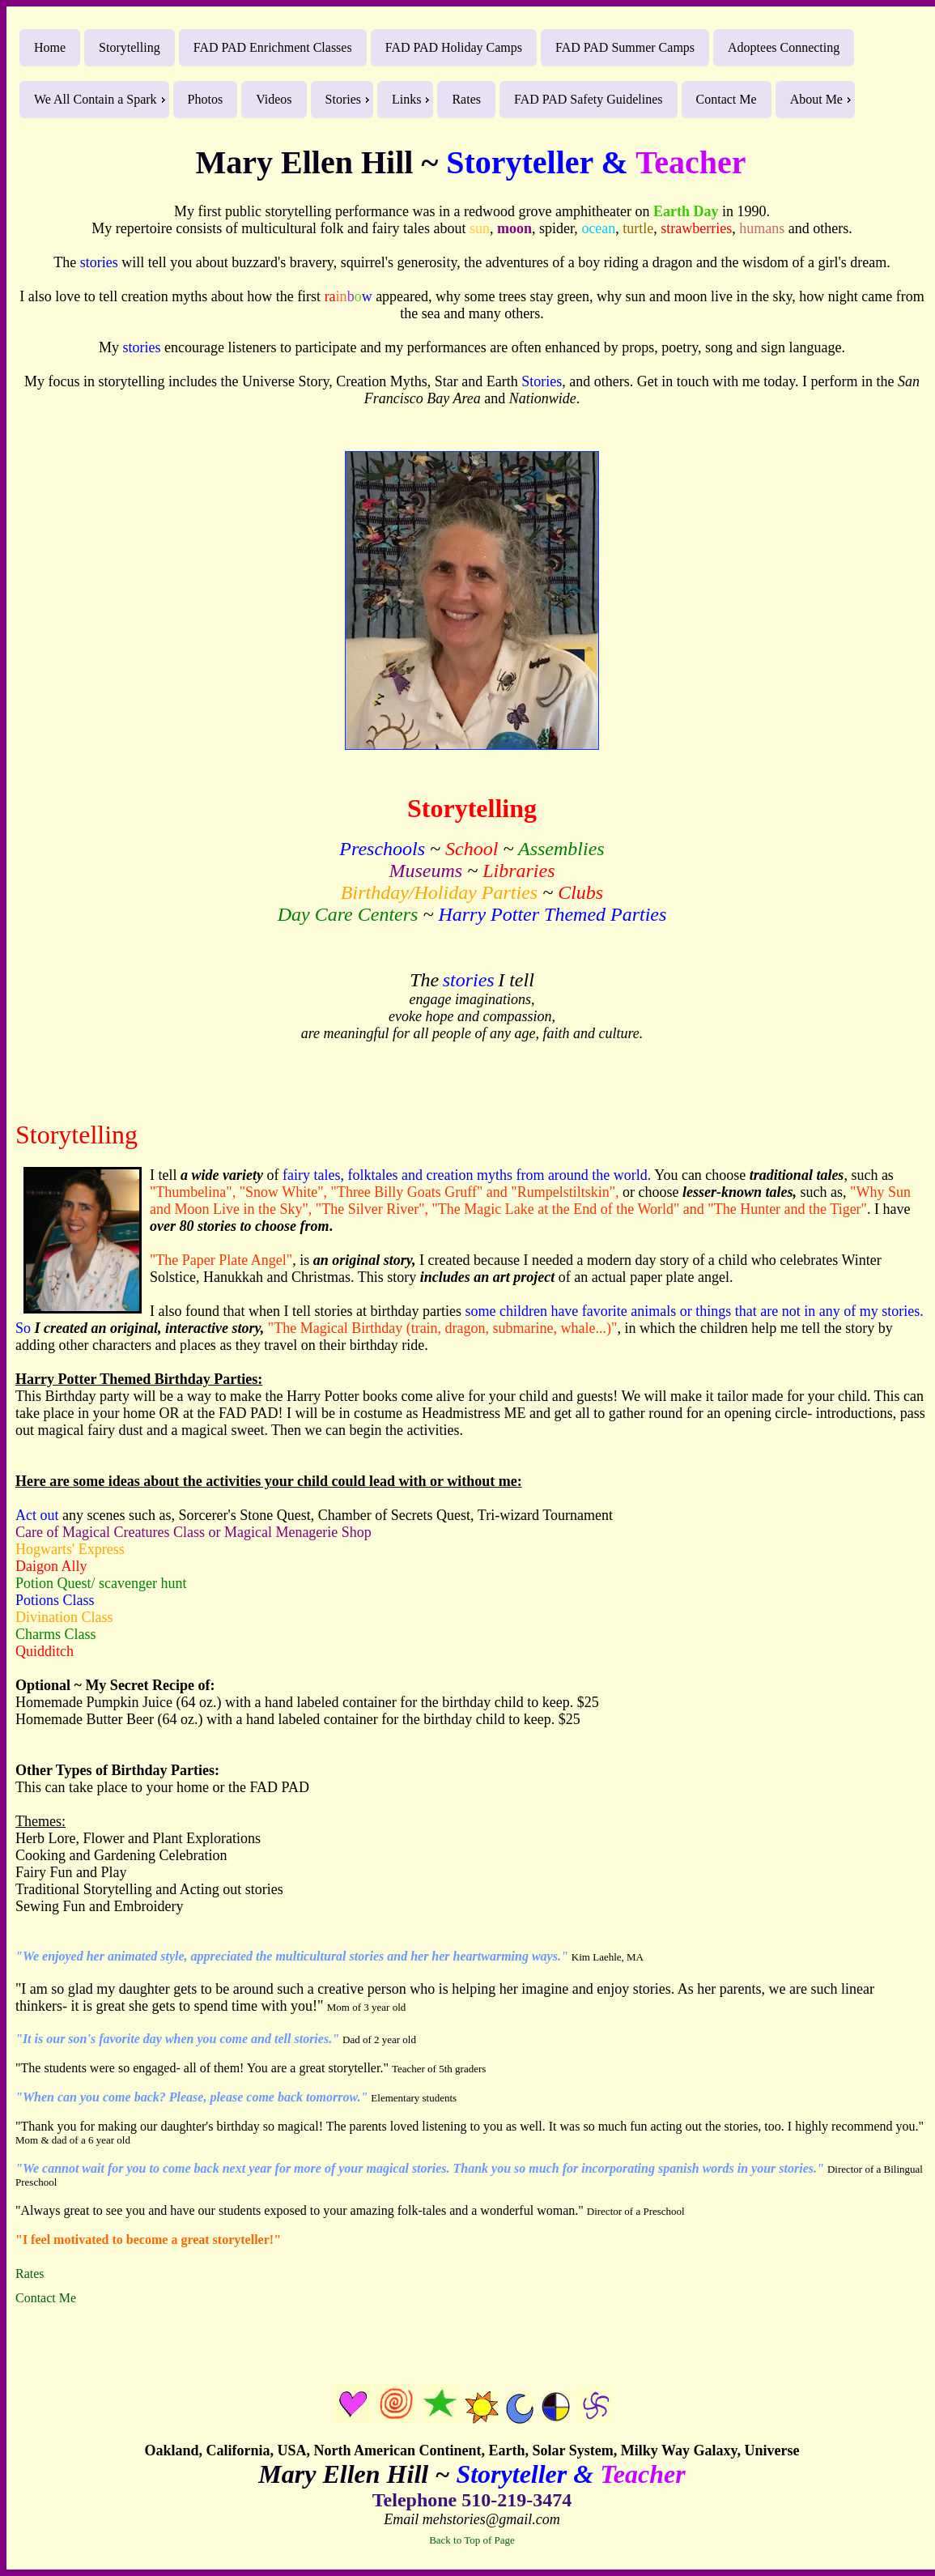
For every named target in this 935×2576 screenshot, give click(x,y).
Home (50, 47)
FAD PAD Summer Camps (625, 47)
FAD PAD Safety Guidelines (588, 99)
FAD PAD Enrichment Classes (272, 47)
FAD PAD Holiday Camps (453, 47)
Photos (205, 99)
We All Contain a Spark (95, 99)
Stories (343, 99)
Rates (466, 99)
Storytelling (129, 47)
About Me (816, 99)
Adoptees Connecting (783, 47)
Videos (273, 99)
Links (406, 99)
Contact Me (726, 99)
